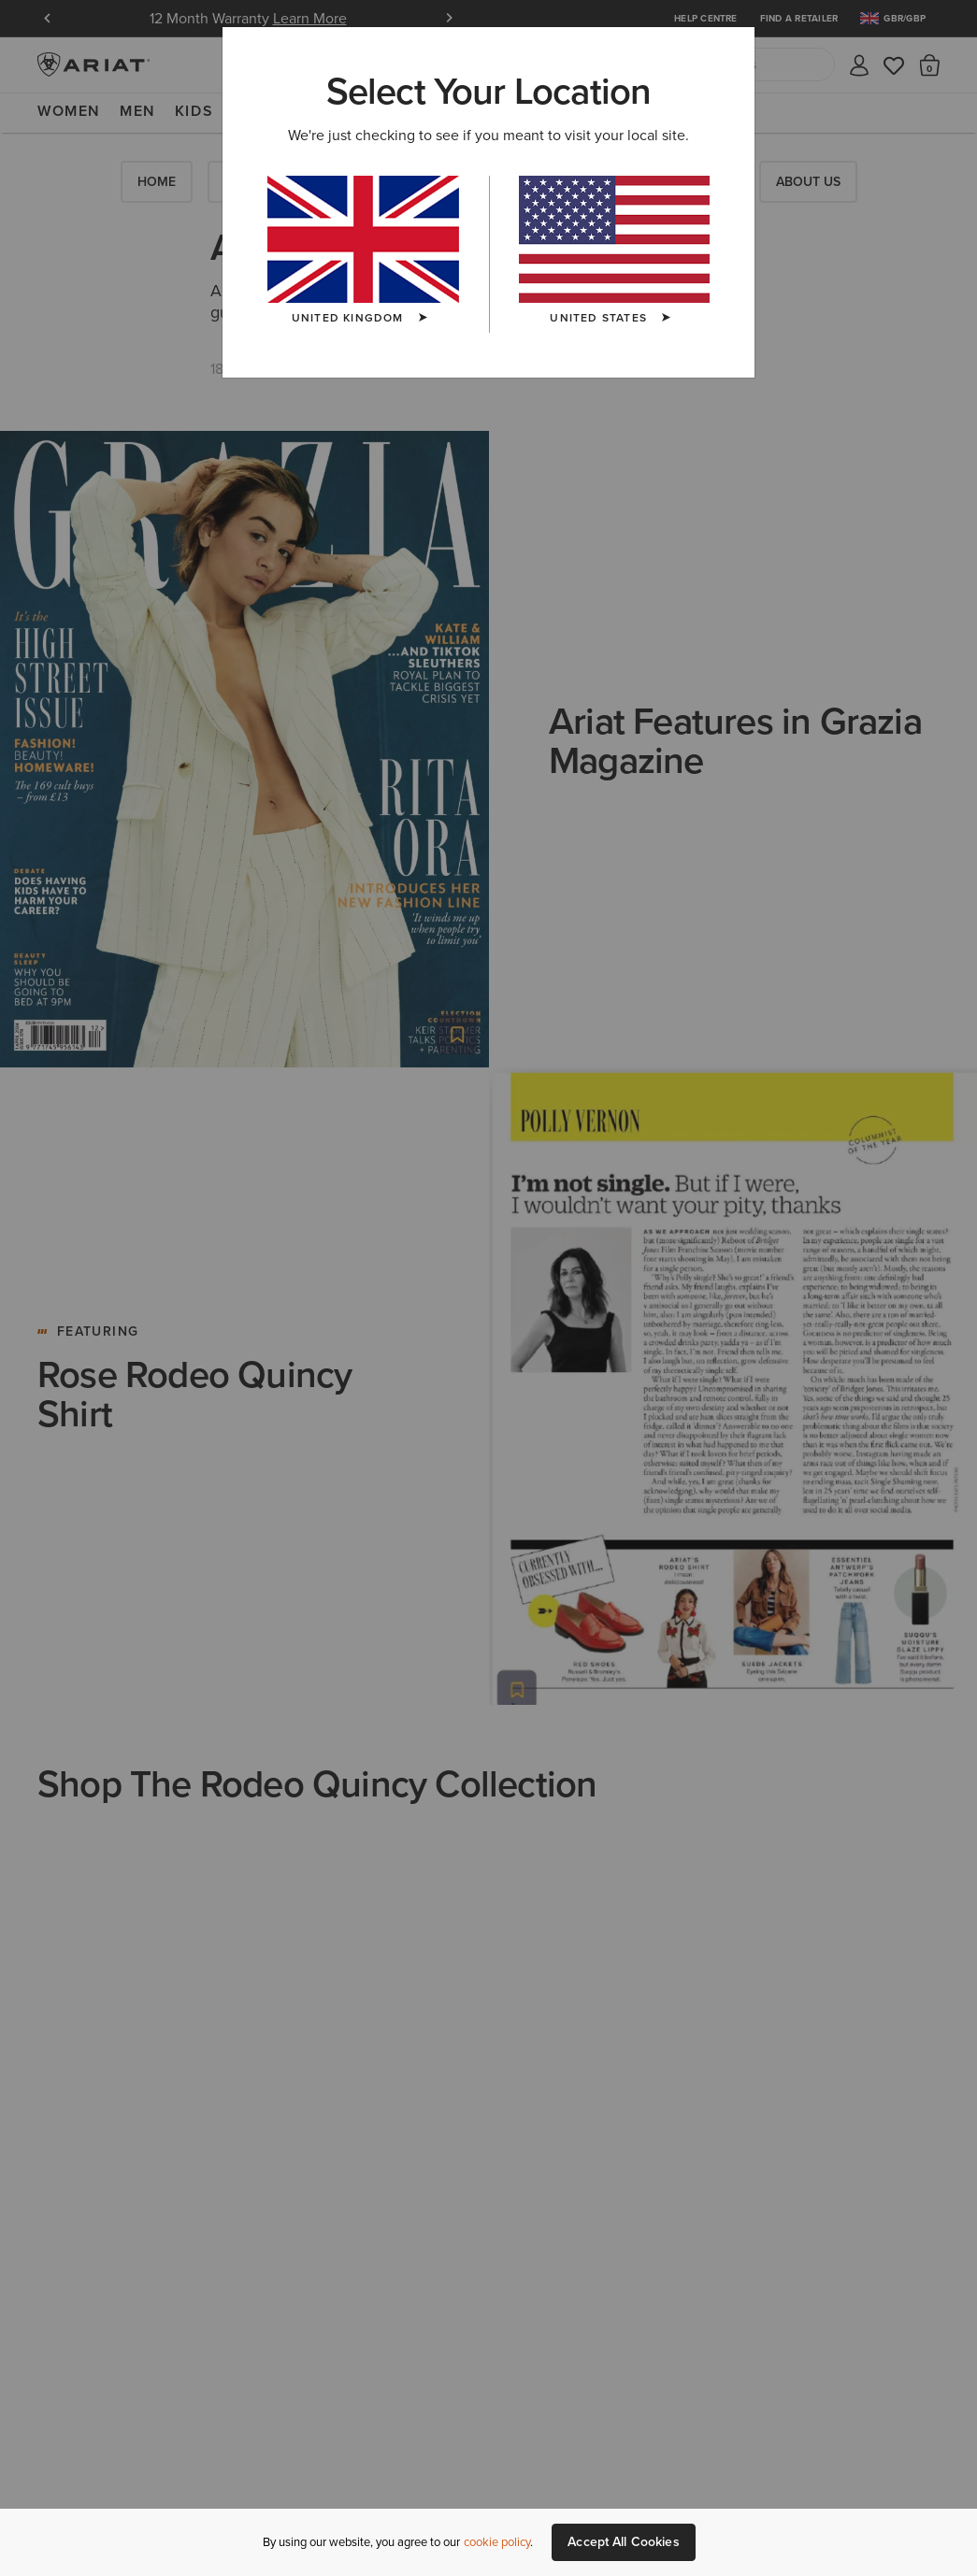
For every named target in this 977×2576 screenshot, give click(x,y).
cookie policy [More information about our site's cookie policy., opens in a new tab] (497, 2542)
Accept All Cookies (624, 2542)
